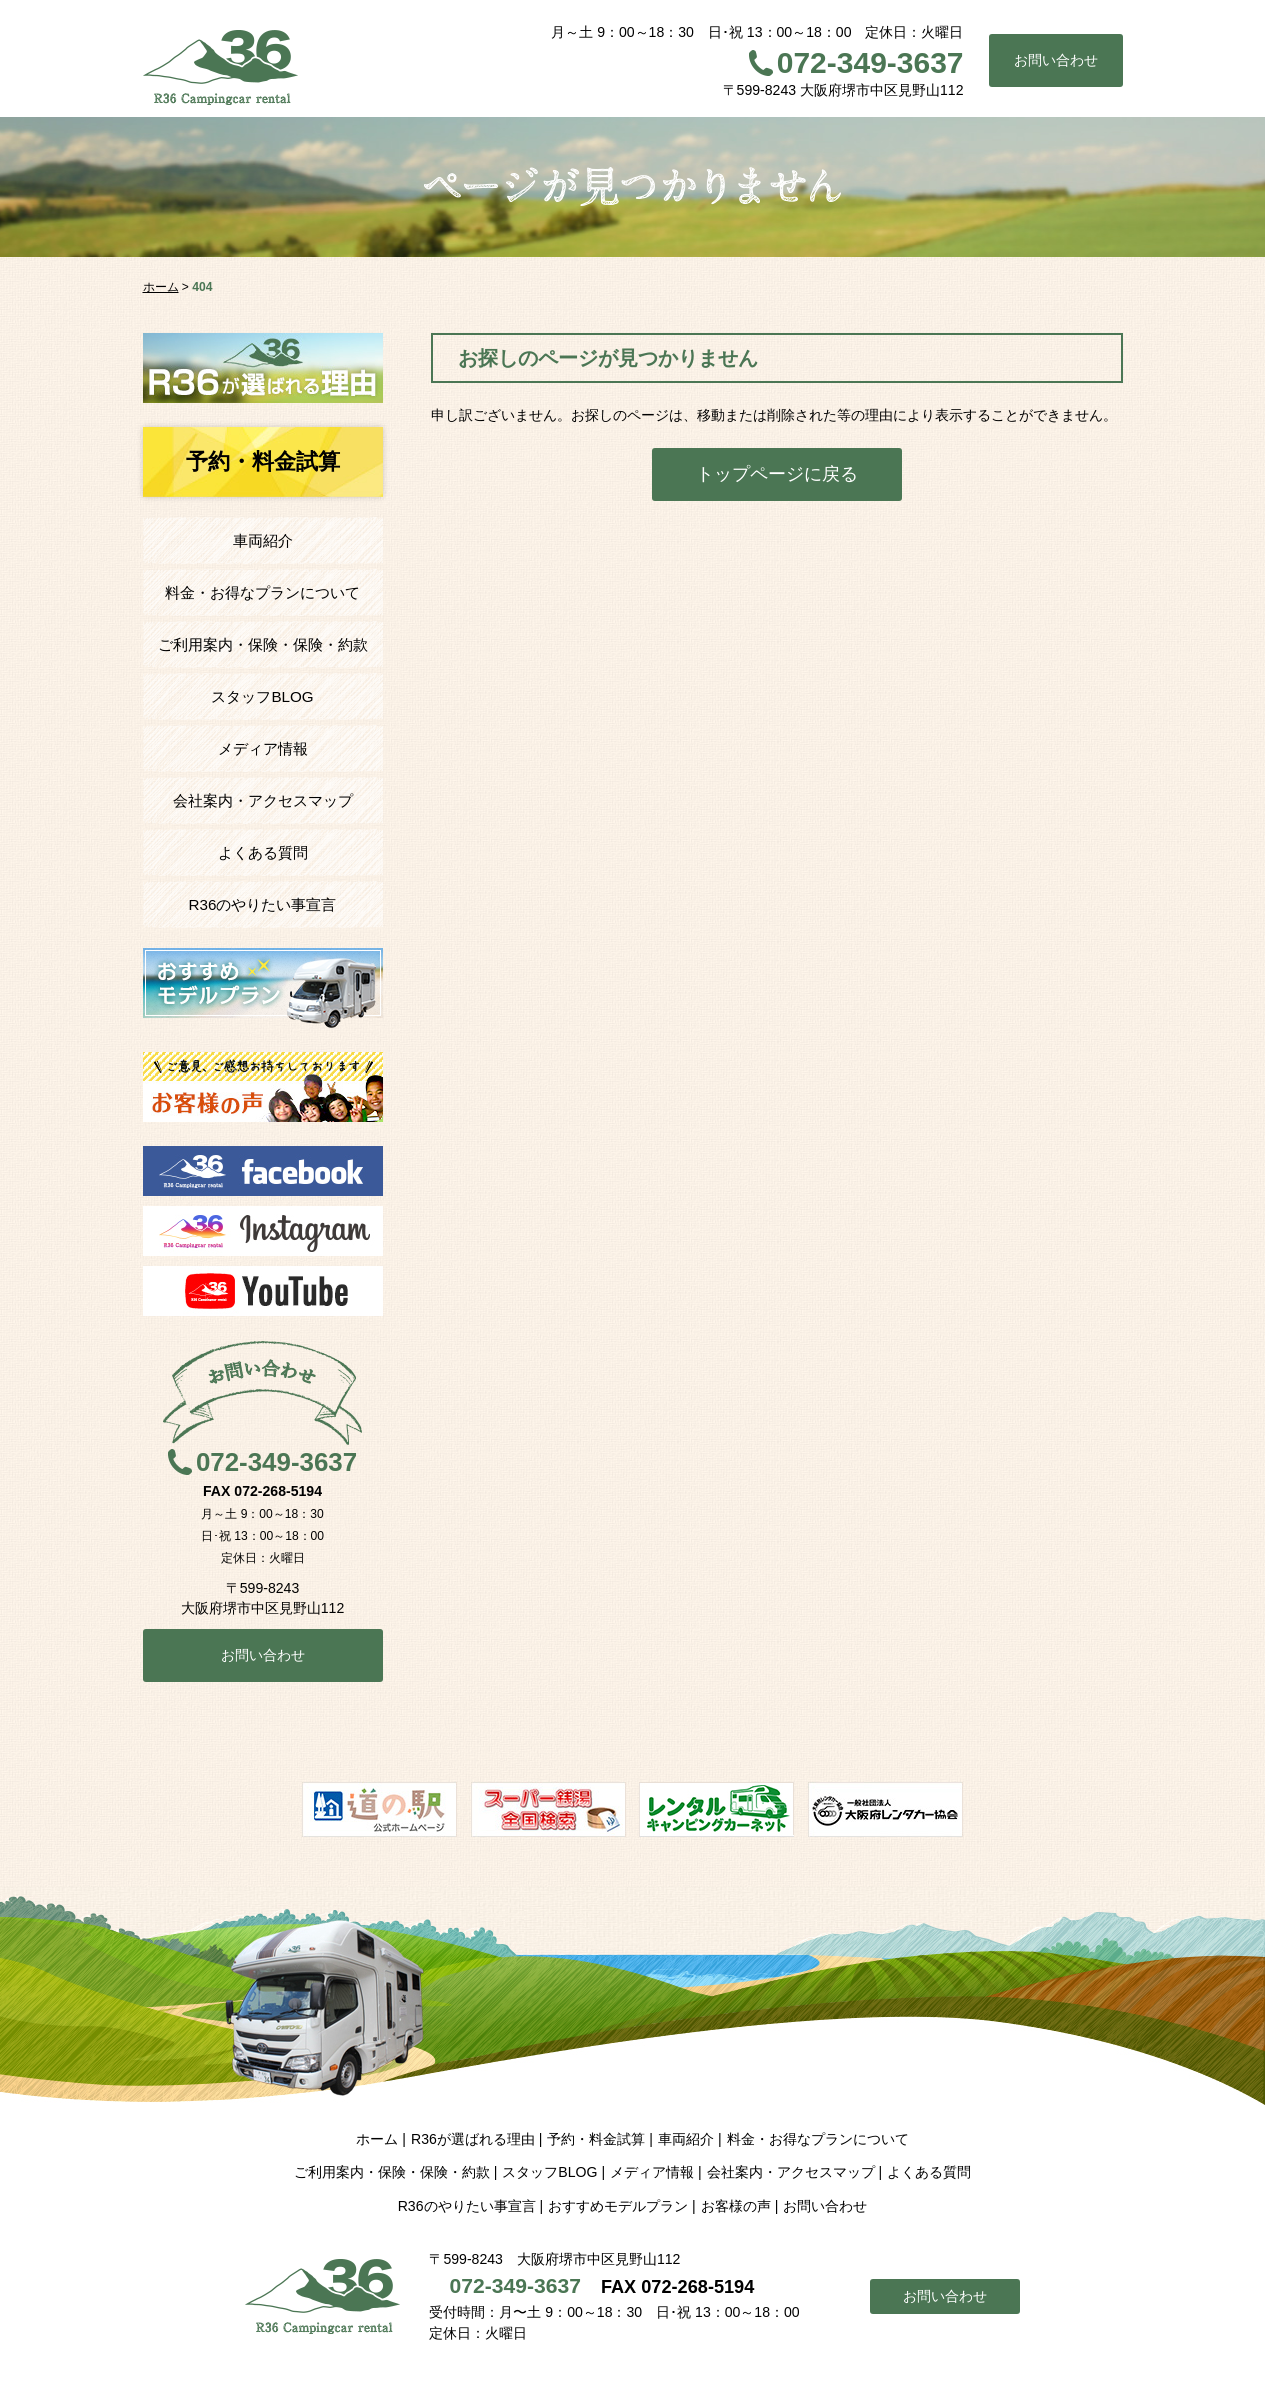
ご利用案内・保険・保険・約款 (263, 644)
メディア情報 (263, 748)
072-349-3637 (870, 62)
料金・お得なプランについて (262, 592)
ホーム (377, 2139)
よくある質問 (263, 852)
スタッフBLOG (262, 696)
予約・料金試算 (596, 2139)
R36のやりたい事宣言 (263, 904)
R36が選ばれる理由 (473, 2139)
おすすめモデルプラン (618, 2206)
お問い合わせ (1056, 60)
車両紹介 (263, 540)
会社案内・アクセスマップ (263, 800)
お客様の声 (736, 2206)
